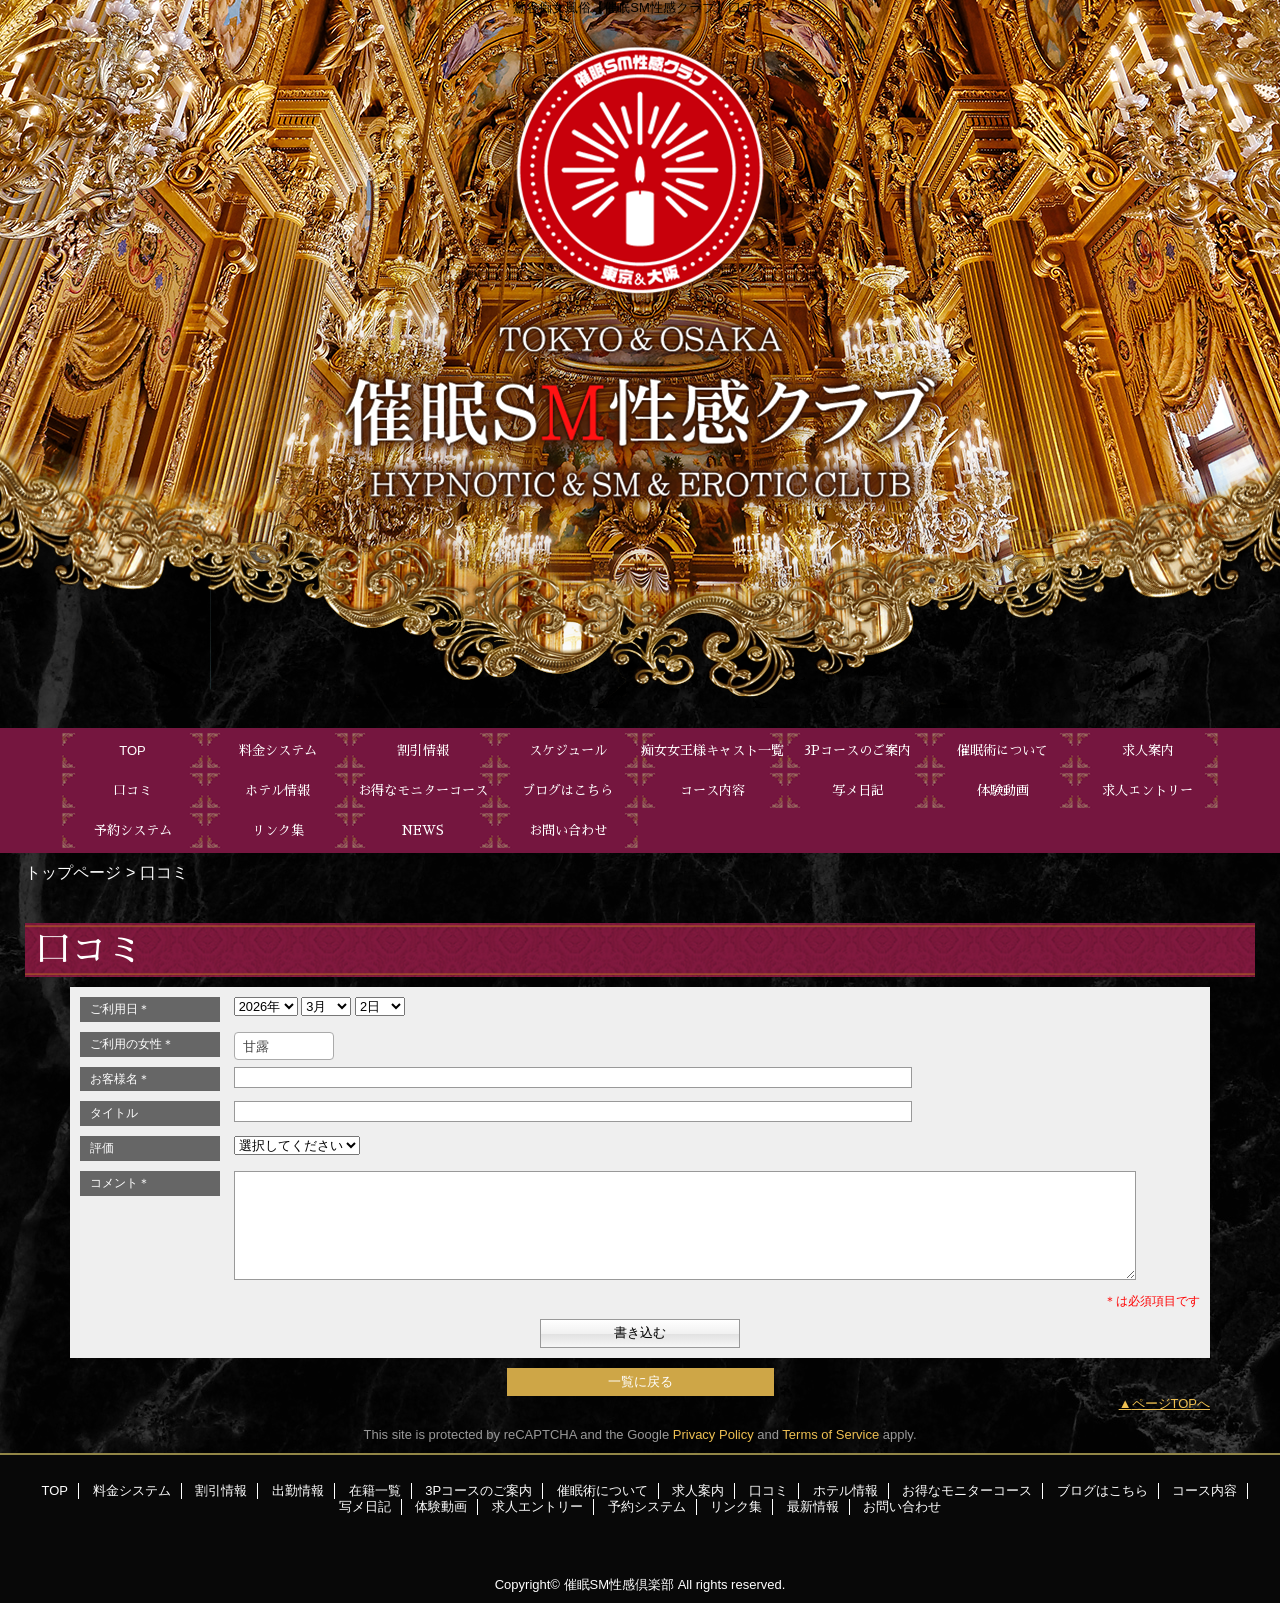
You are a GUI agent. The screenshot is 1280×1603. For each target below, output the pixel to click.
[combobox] (284, 1046)
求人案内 (698, 1490)
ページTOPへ (1171, 1403)
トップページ (73, 872)
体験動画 (441, 1506)
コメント (120, 1183)
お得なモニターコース (967, 1490)
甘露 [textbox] (256, 1046)
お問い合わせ (902, 1506)
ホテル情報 (845, 1490)
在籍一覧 (375, 1490)
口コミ (768, 1490)
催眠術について (602, 1490)
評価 (102, 1148)
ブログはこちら (1102, 1490)
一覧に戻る (640, 1381)
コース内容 (1204, 1490)
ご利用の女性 (132, 1044)
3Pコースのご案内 (478, 1490)
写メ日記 (365, 1506)
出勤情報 (298, 1490)
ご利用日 (120, 1009)
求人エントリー (537, 1506)
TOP (132, 750)
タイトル (114, 1113)
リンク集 (736, 1506)
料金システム (132, 1490)
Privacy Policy (713, 1434)
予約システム (647, 1506)
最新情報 (813, 1506)
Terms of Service (830, 1434)
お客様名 (120, 1079)
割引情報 (221, 1490)
